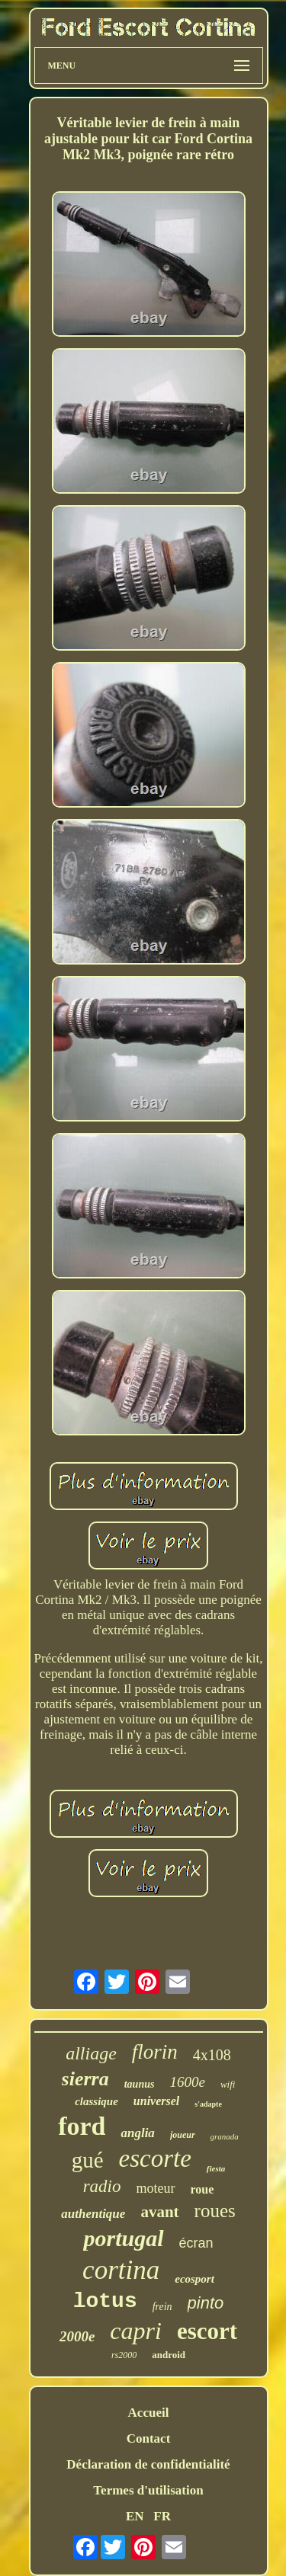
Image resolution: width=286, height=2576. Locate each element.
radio (102, 2186)
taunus (139, 2084)
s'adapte (208, 2104)
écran (196, 2243)
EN (135, 2516)
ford (81, 2126)
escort (207, 2331)
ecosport (194, 2279)
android (168, 2354)
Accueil (148, 2412)
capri (136, 2330)
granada (224, 2136)
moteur (156, 2188)
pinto (206, 2302)
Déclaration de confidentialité (148, 2464)
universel (156, 2100)
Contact (149, 2438)
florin (155, 2051)
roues (215, 2210)
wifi (228, 2084)
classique (96, 2101)
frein (162, 2306)
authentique (93, 2213)
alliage (91, 2053)
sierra (85, 2079)
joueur (182, 2135)
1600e (186, 2082)
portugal (123, 2238)
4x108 (212, 2054)
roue (202, 2189)
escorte (155, 2158)
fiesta (216, 2168)
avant (159, 2212)
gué (88, 2160)
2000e (77, 2336)
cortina (120, 2270)
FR (162, 2516)
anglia (137, 2133)
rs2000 (124, 2355)
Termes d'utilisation (148, 2490)
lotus (105, 2301)
